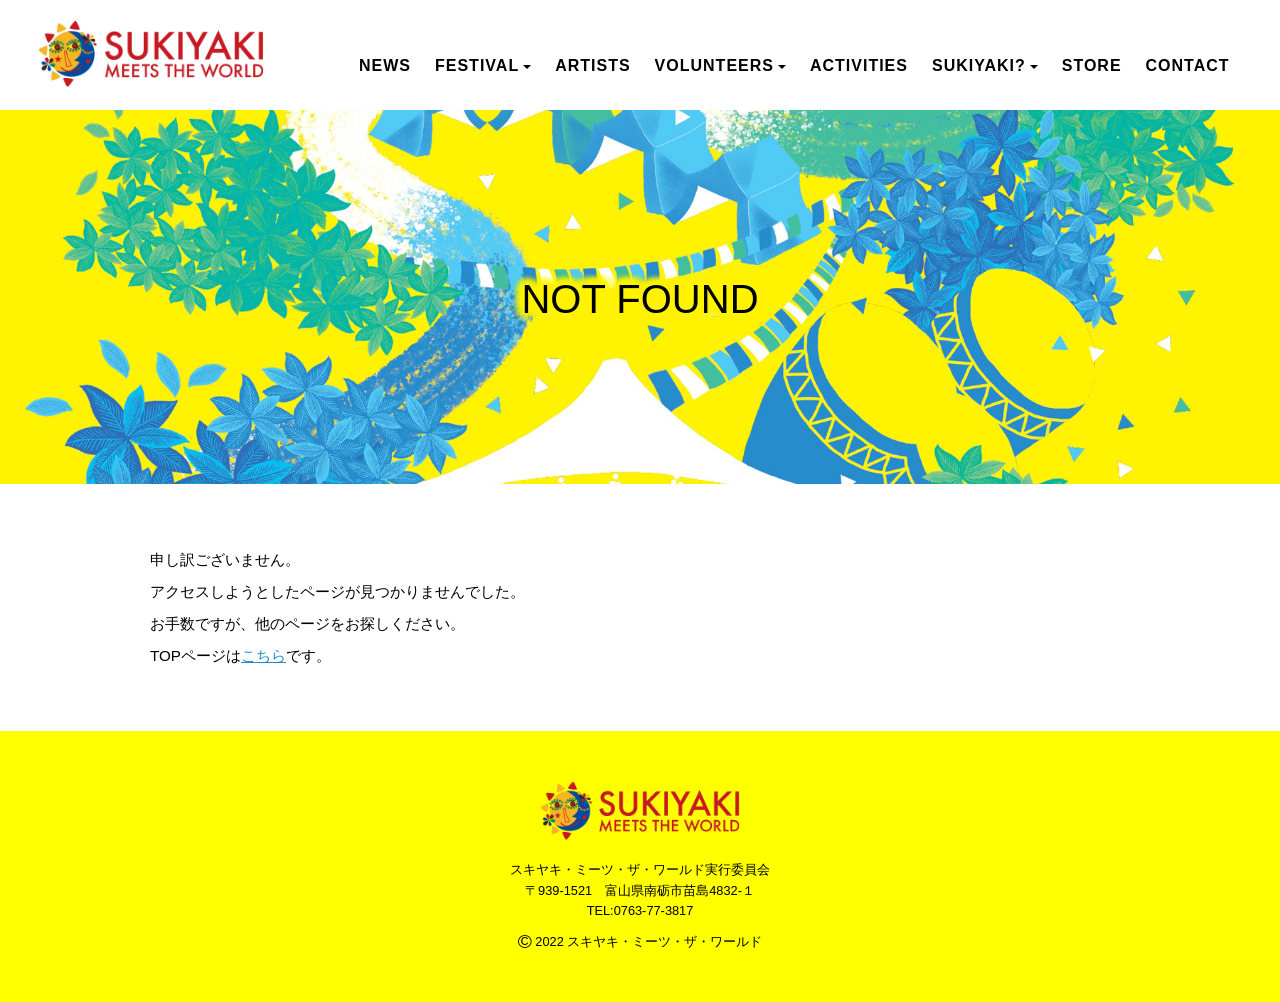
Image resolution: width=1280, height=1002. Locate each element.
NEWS (385, 65)
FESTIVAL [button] (483, 65)
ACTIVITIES (859, 65)
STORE (1092, 65)
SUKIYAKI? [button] (985, 65)
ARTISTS (592, 65)
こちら (263, 655)
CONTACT (1188, 65)
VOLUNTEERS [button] (720, 65)
